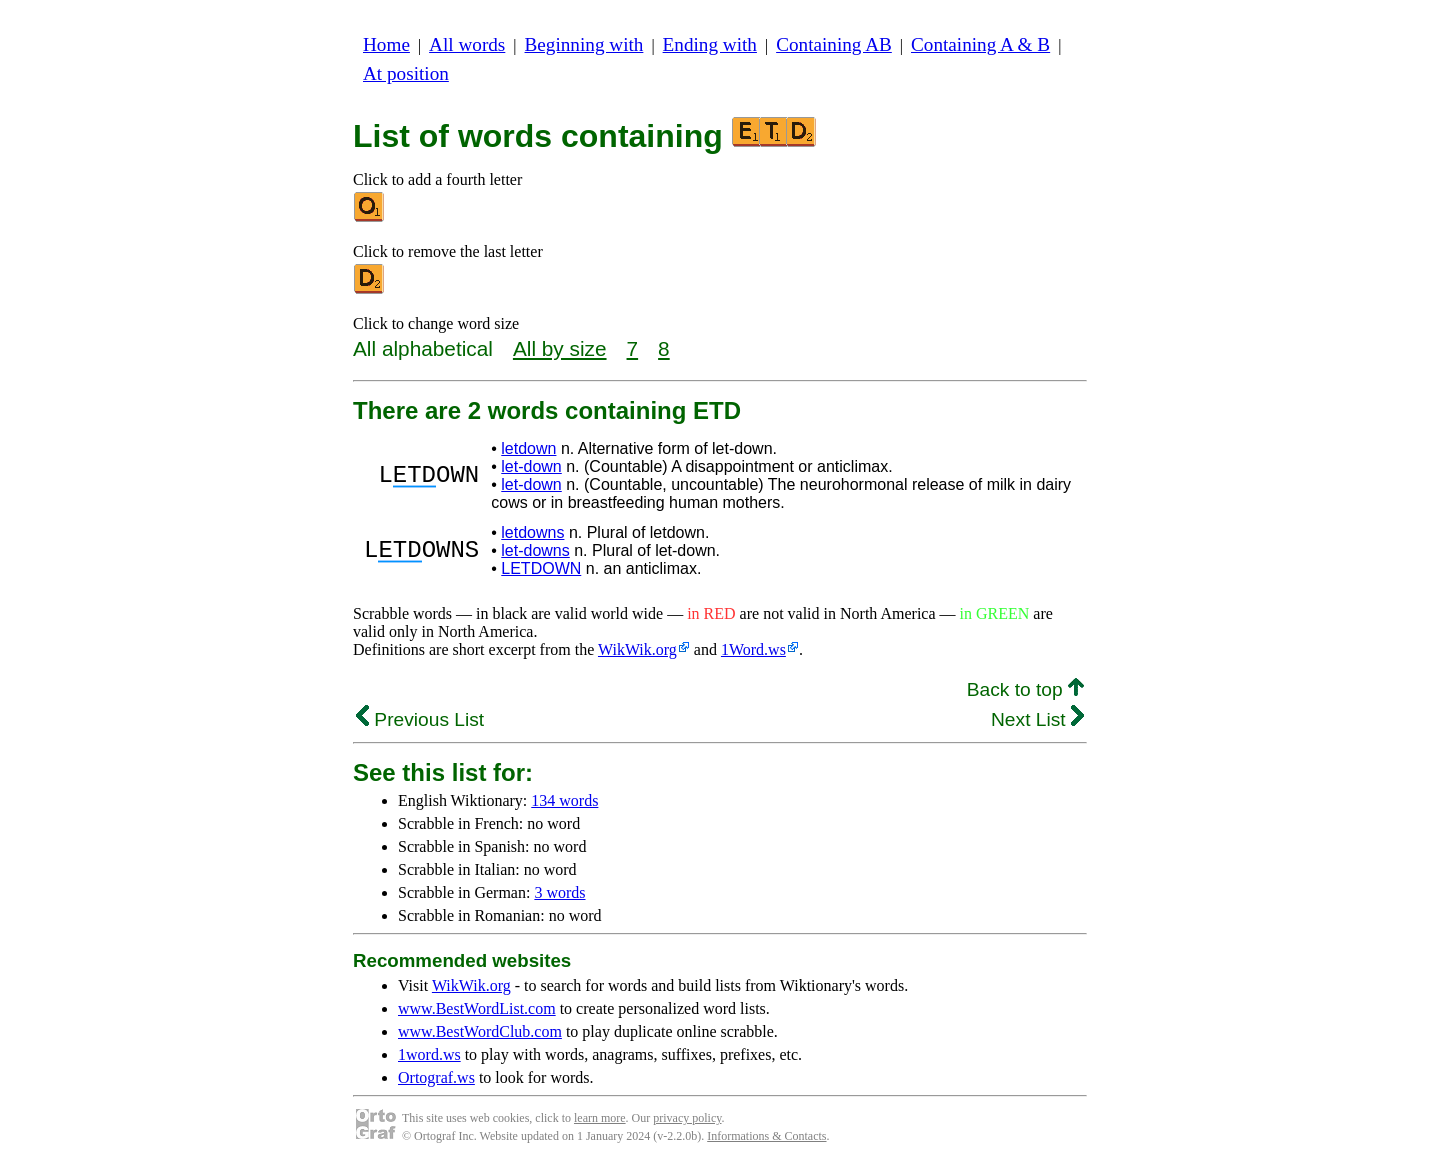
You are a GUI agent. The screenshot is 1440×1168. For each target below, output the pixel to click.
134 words (564, 800)
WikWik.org (637, 649)
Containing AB (834, 44)
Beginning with (584, 44)
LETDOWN (541, 568)
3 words (559, 892)
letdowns (532, 532)
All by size (560, 348)
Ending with (710, 44)
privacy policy (687, 1118)
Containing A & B (980, 44)
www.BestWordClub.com (480, 1031)
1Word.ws (753, 649)
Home (386, 44)
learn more (600, 1118)
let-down (531, 466)
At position (406, 73)
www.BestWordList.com (477, 1008)
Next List (1037, 719)
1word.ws (429, 1054)
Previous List (420, 719)
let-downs (535, 550)
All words (467, 44)
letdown (528, 448)
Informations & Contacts (766, 1136)
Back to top (1025, 689)
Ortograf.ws (436, 1077)
